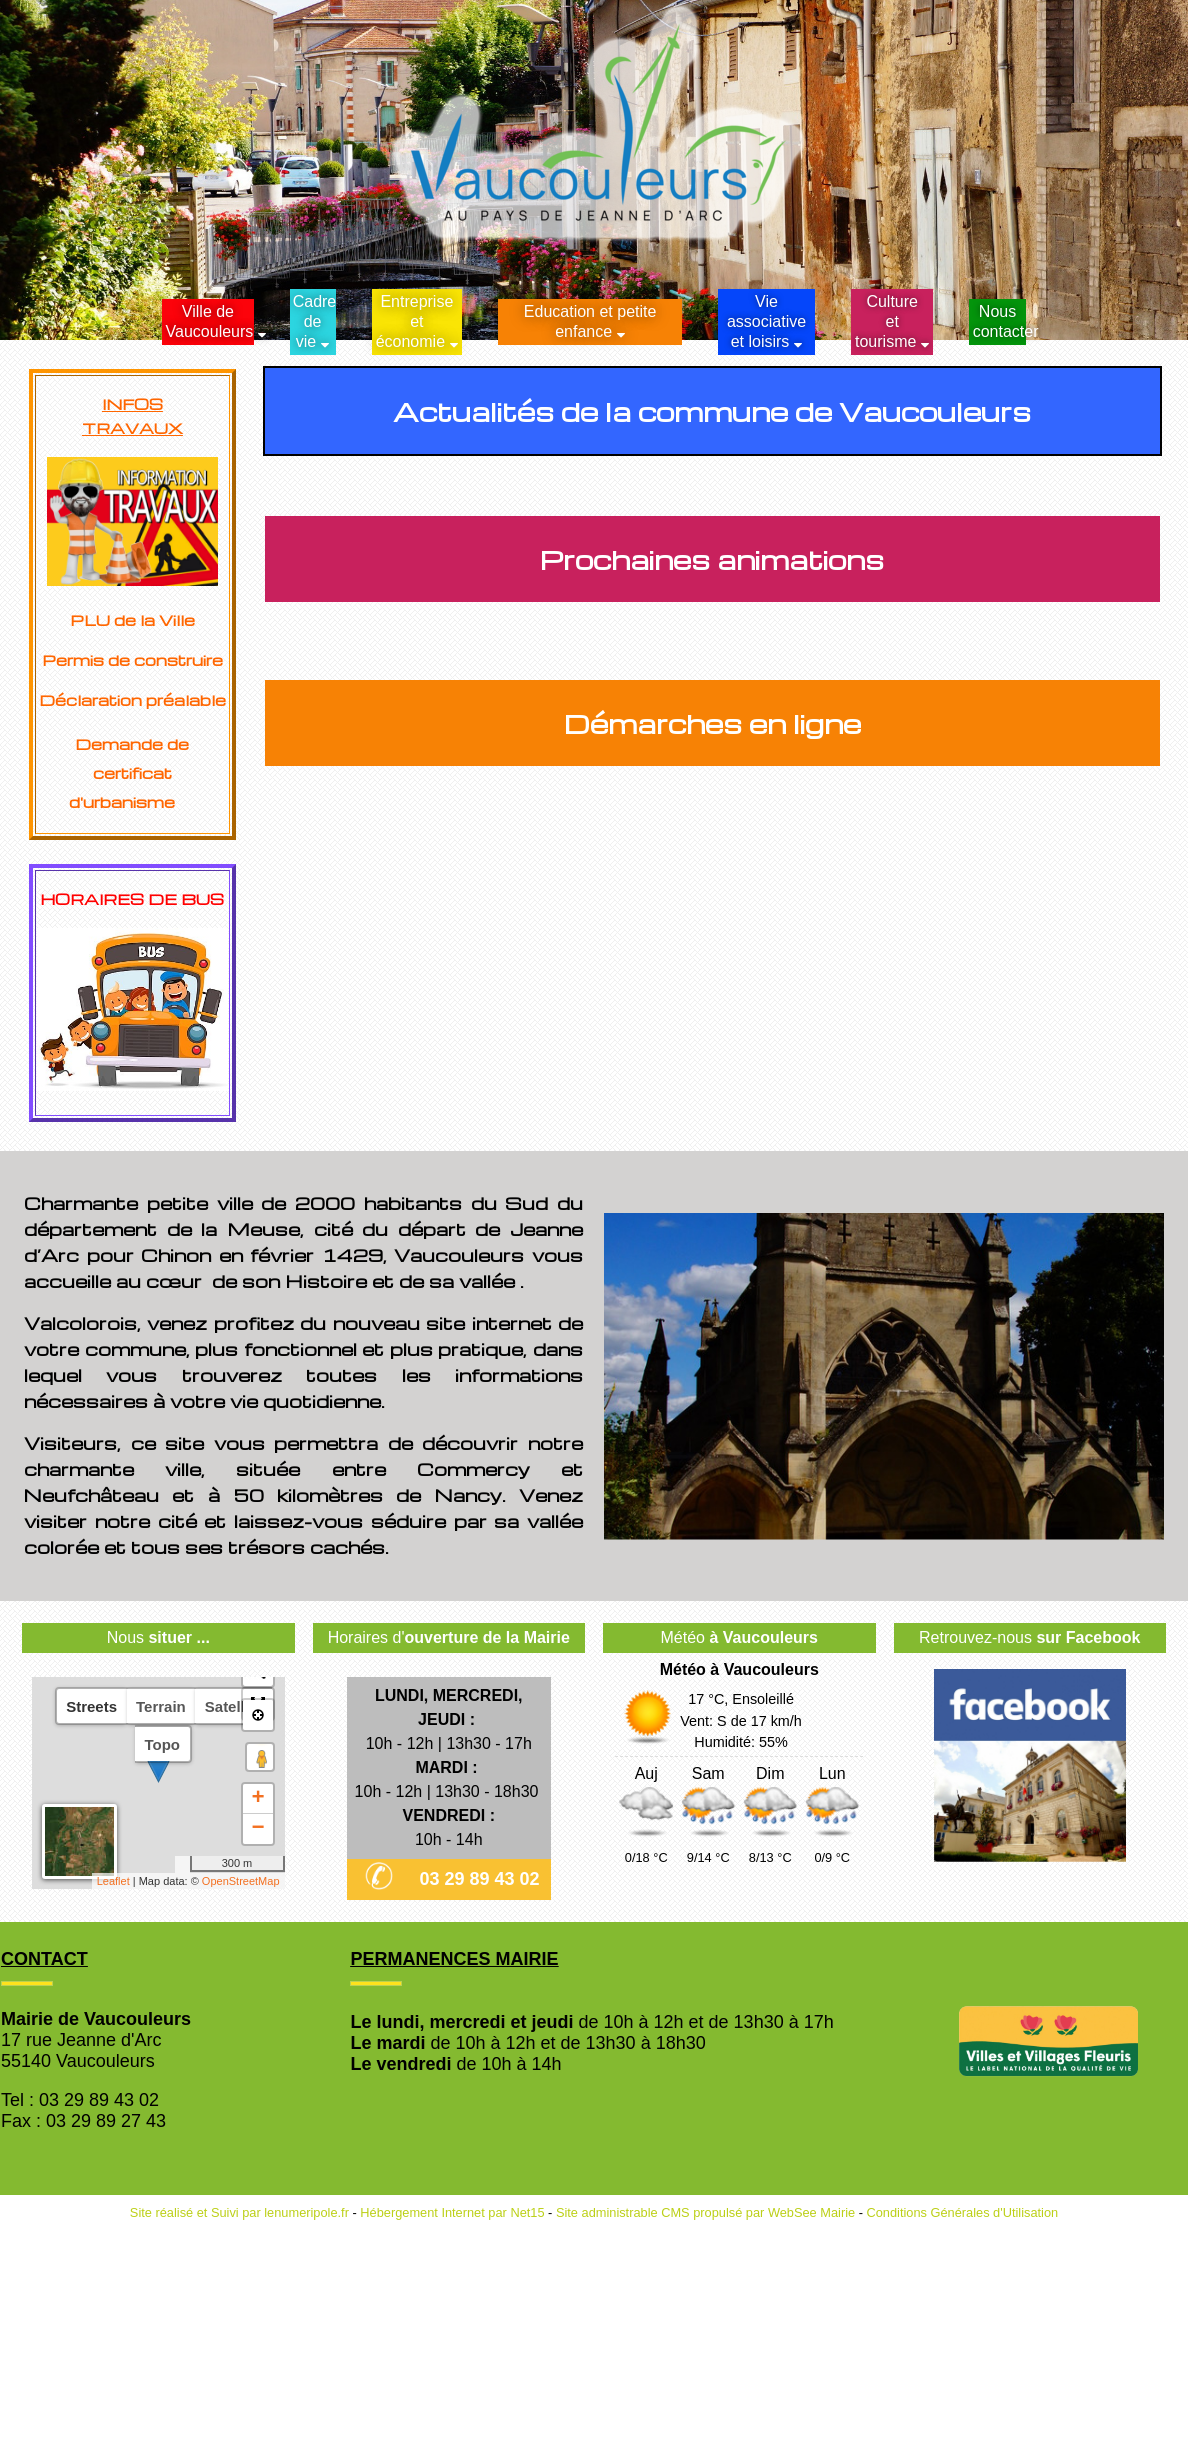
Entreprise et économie (415, 321)
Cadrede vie (314, 321)
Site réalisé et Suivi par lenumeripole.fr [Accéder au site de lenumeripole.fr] (239, 2212)
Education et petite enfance (590, 321)
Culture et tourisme (886, 321)
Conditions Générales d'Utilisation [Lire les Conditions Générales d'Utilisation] (963, 2212)
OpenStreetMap (241, 1881)
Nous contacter (999, 321)
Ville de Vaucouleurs (210, 321)
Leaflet (113, 1881)
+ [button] (257, 1799)
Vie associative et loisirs (766, 321)
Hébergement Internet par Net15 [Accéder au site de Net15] (452, 2212)
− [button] (257, 1829)
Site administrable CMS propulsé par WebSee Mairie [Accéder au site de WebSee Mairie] (705, 2212)
